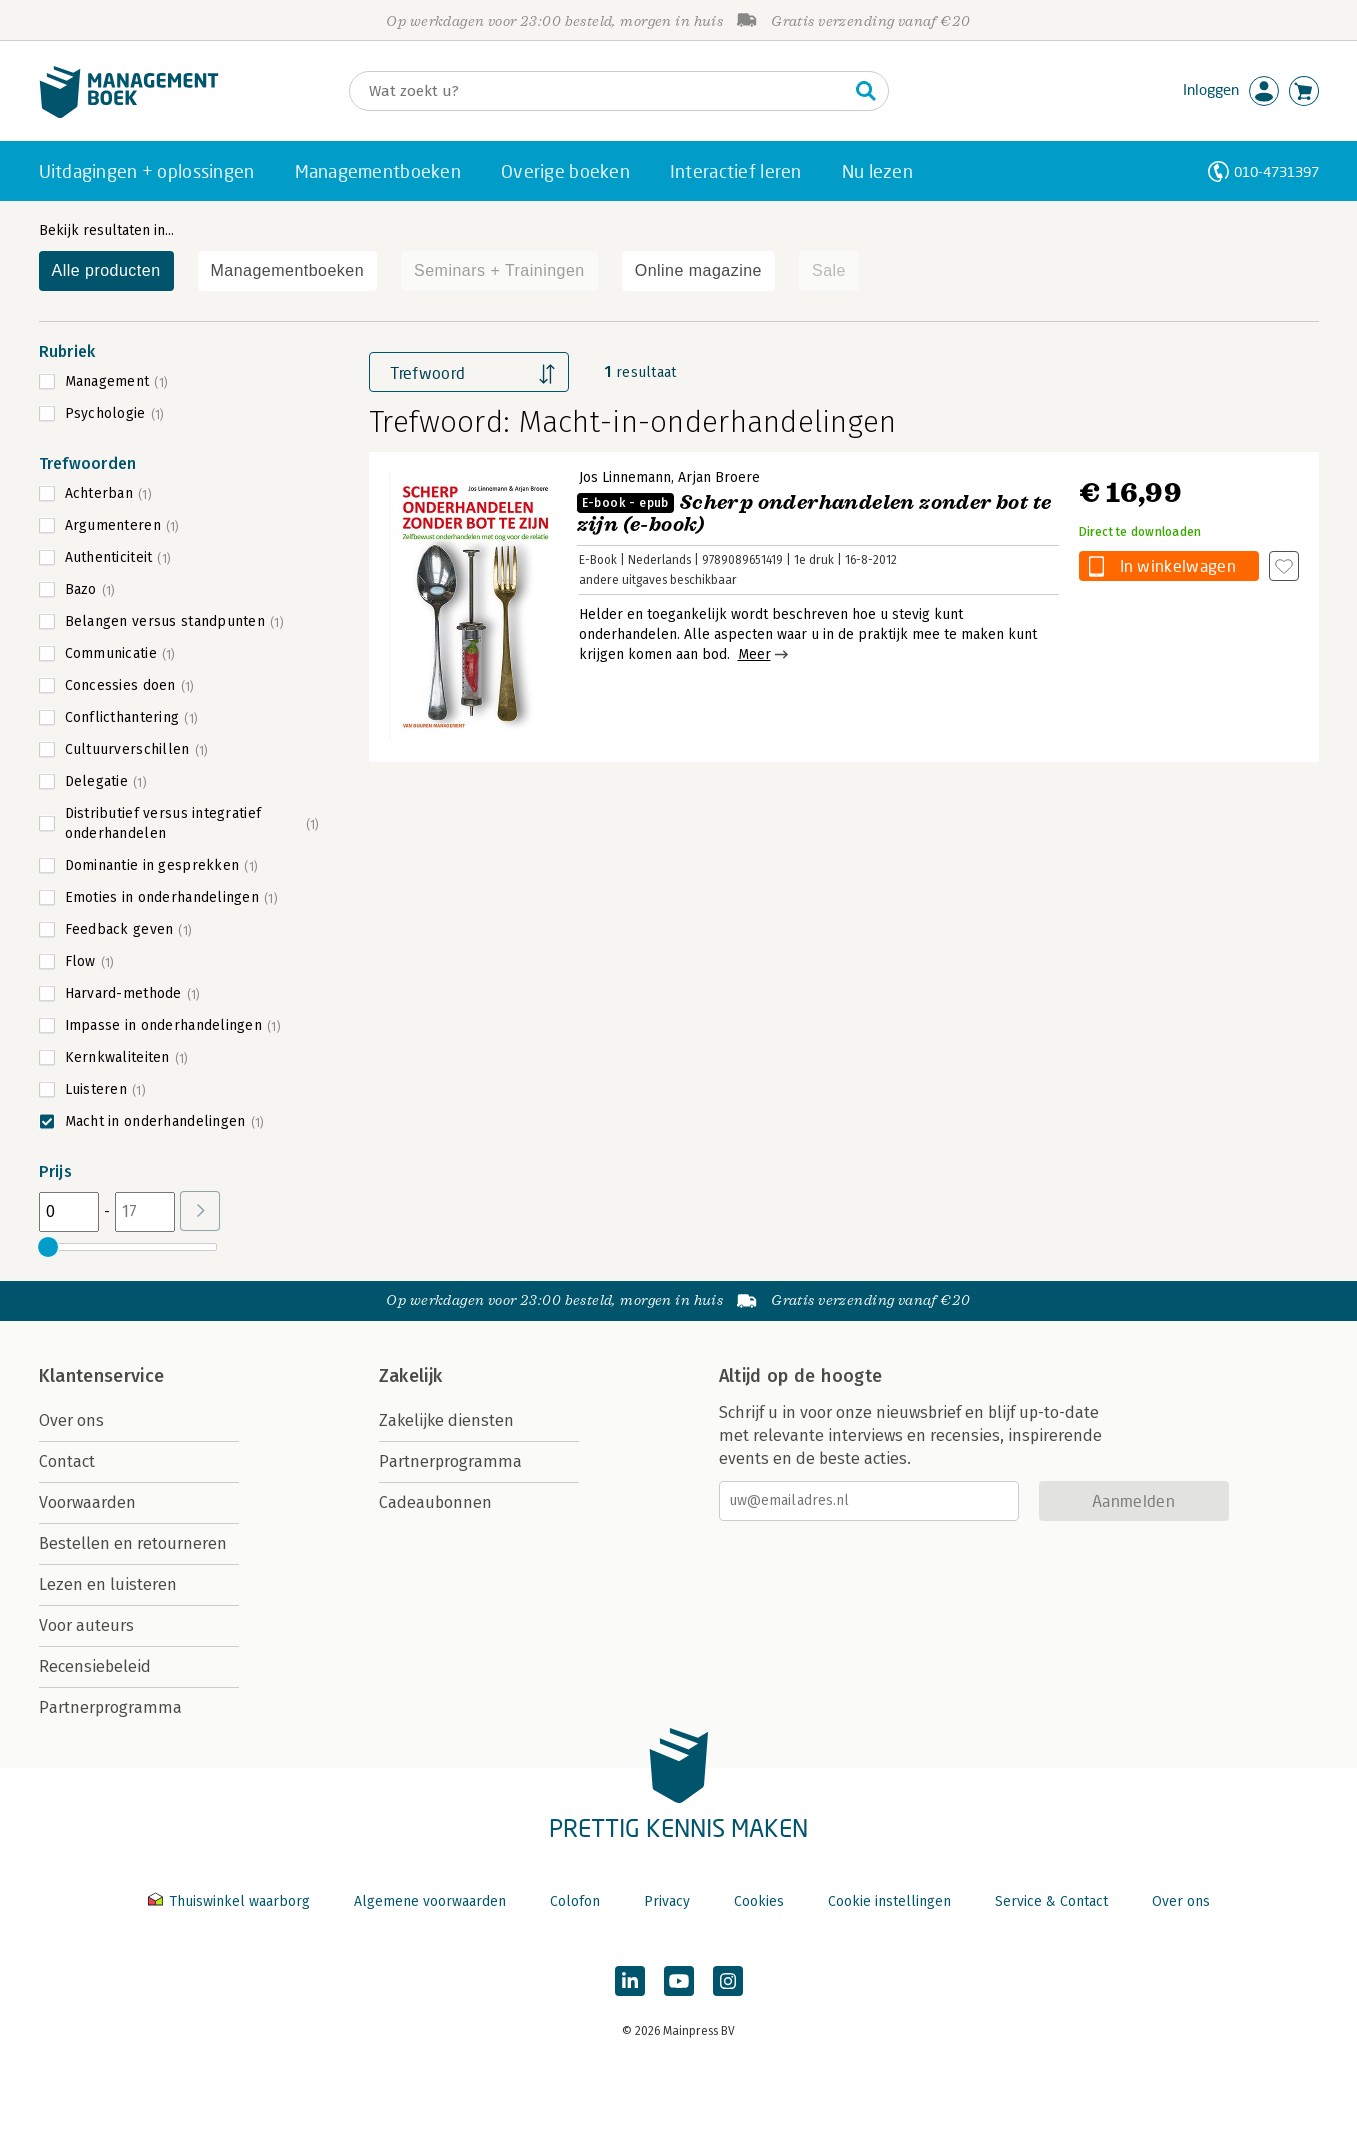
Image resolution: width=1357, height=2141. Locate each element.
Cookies (759, 1901)
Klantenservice (102, 1376)
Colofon (575, 1901)
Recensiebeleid (95, 1666)
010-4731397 (1276, 171)
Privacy (667, 1901)
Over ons (71, 1420)
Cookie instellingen (889, 1901)
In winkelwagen (1178, 565)
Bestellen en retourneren (133, 1543)
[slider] (49, 1247)
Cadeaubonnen (435, 1502)
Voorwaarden (87, 1502)
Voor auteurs (86, 1625)
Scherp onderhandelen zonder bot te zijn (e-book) (814, 513)
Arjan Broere (719, 477)
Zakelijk (411, 1376)
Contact (67, 1461)
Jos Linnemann (625, 477)
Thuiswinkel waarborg (231, 1901)
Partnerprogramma (110, 1707)
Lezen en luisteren (108, 1584)
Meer (754, 654)
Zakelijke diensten (446, 1420)
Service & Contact (1051, 1901)
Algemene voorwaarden (430, 1901)
